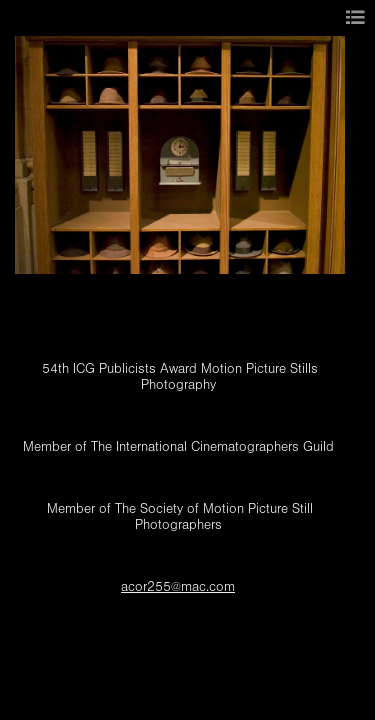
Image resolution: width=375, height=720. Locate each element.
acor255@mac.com (178, 587)
